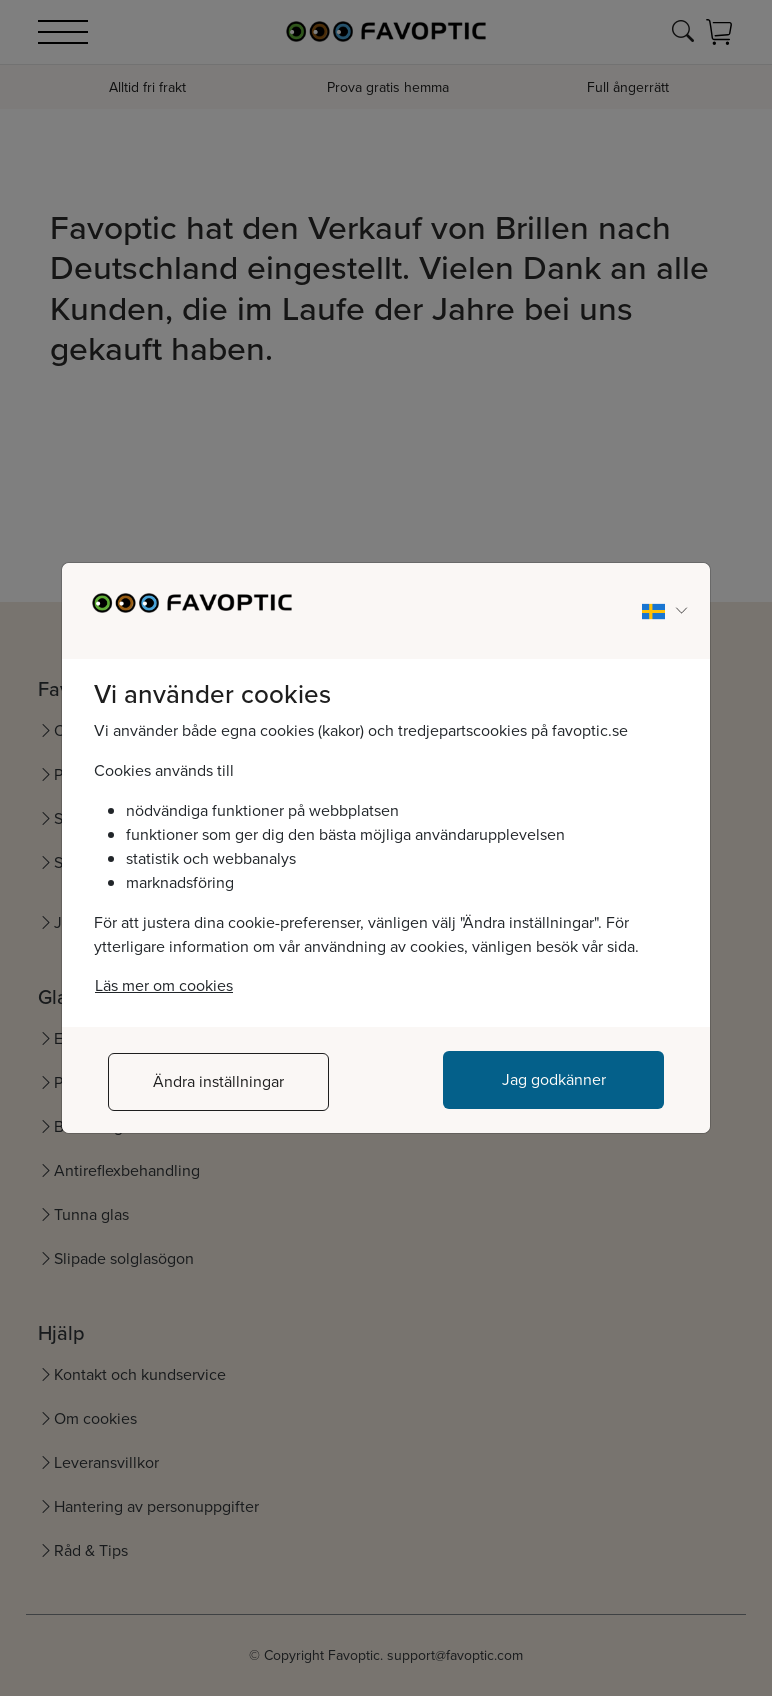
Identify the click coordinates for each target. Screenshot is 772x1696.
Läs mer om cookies (164, 985)
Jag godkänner (554, 1079)
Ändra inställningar (218, 1081)
